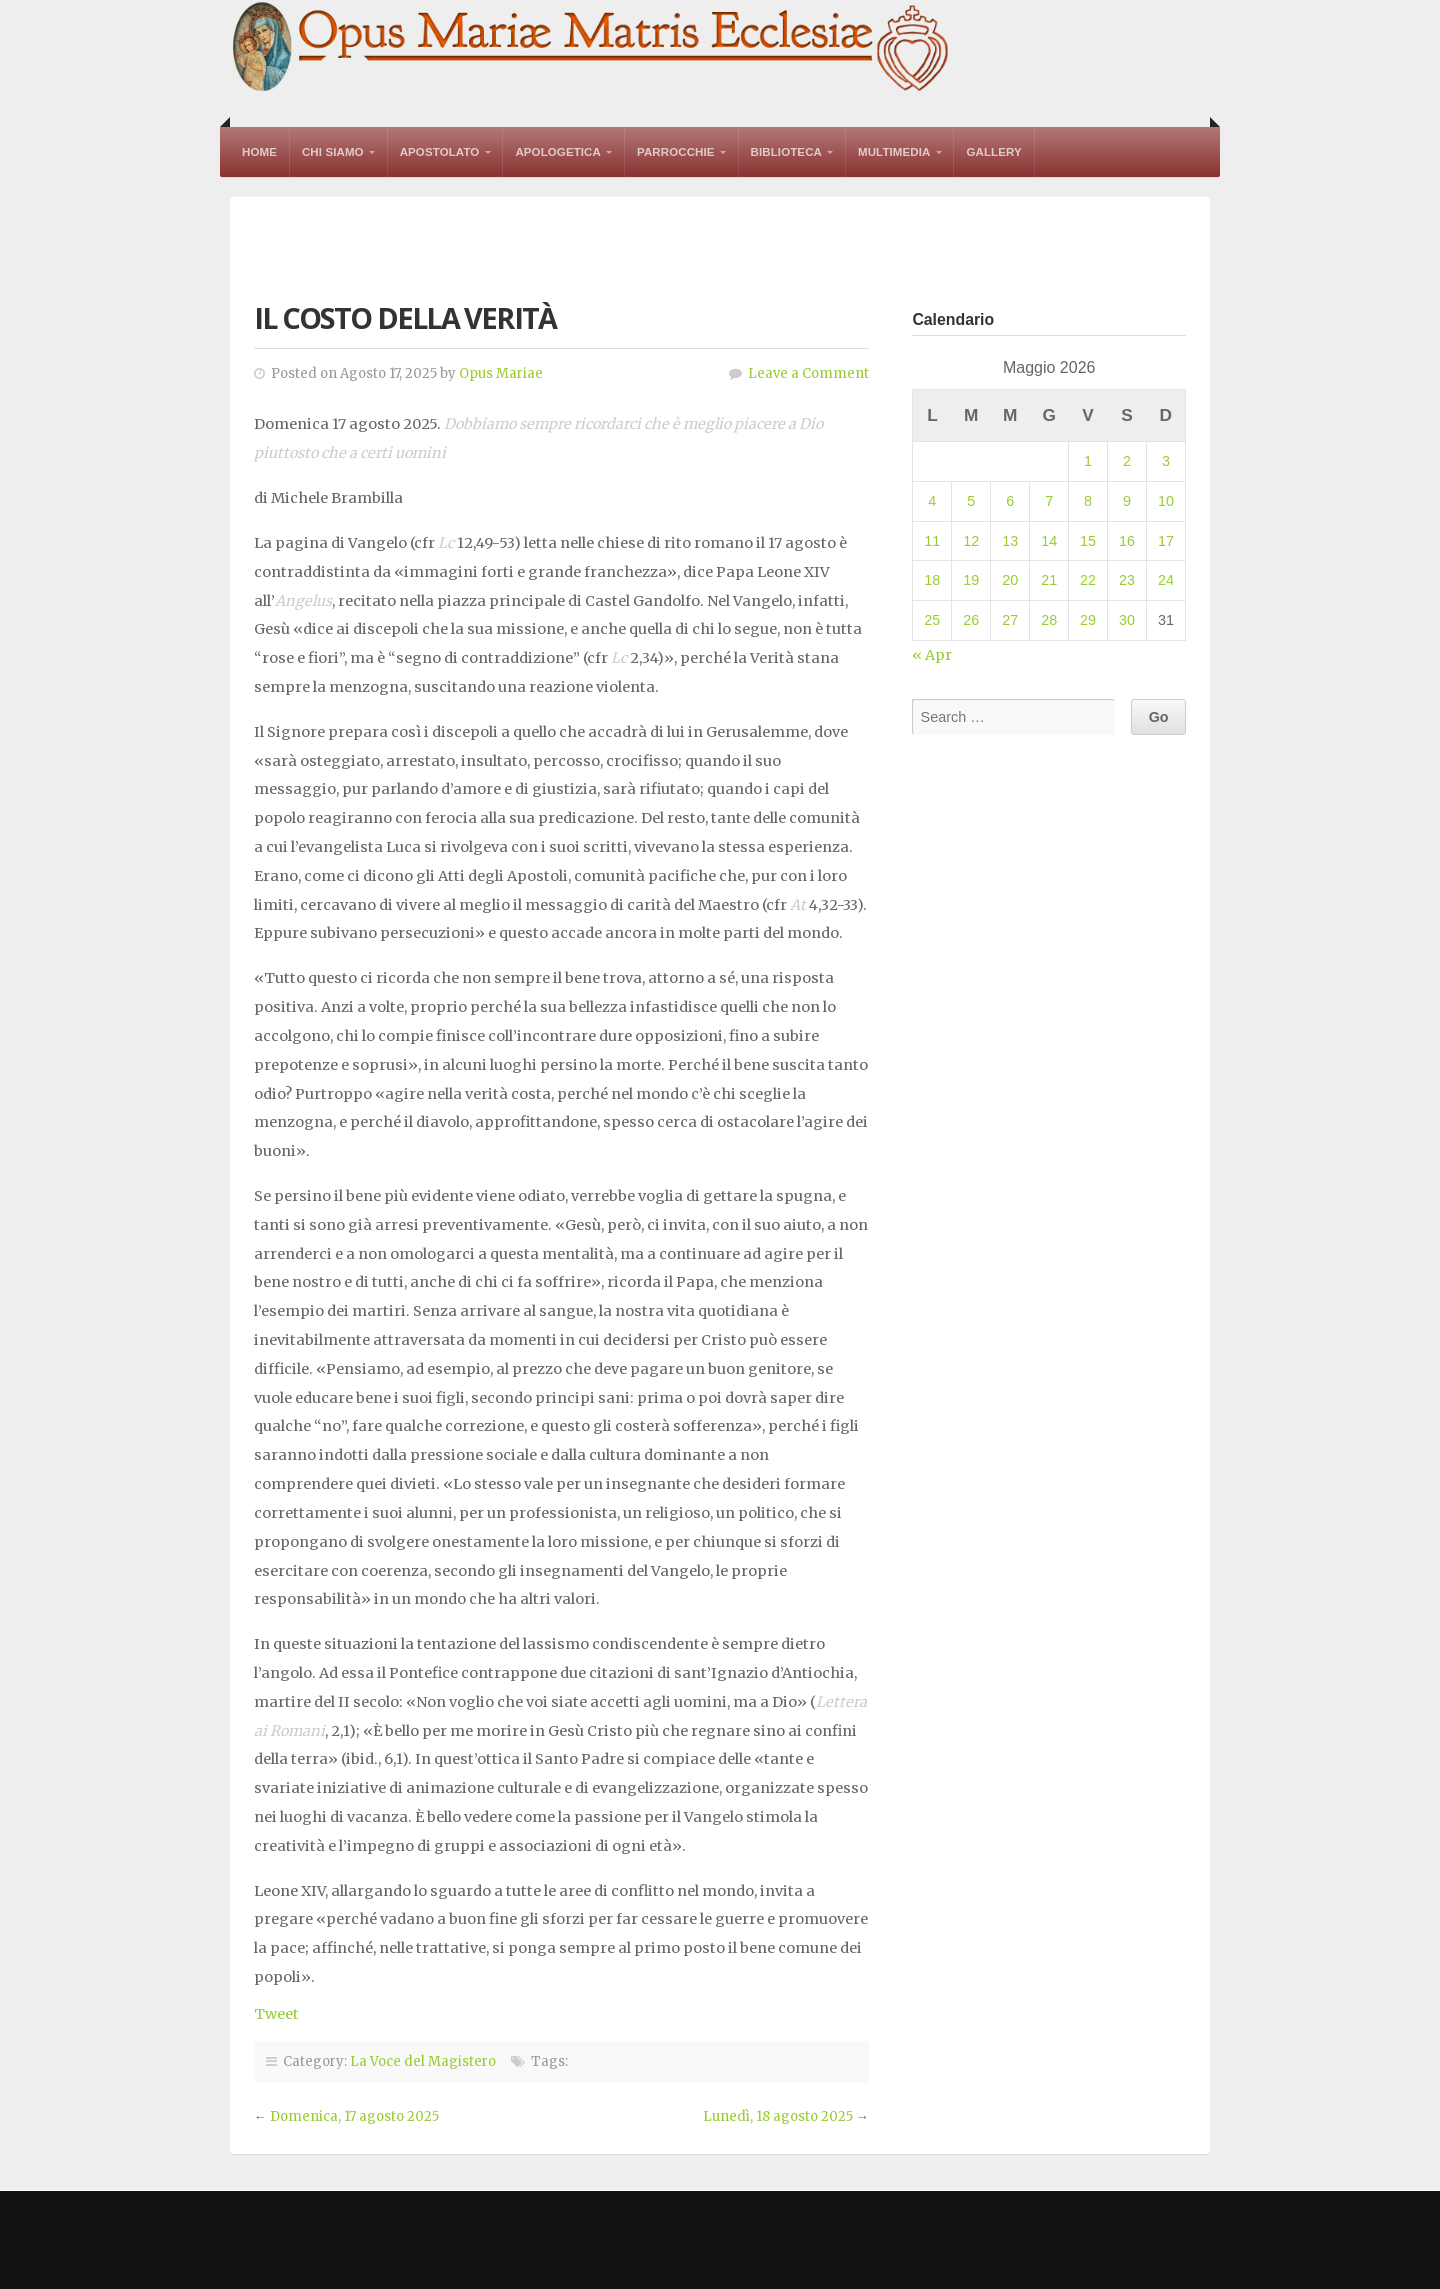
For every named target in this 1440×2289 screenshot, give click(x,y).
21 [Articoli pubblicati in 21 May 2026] (1049, 580)
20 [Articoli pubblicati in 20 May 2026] (1010, 580)
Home (259, 152)
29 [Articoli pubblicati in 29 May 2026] (1088, 620)
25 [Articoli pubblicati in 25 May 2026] (932, 620)
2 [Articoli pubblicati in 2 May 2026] (1127, 461)
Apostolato (440, 152)
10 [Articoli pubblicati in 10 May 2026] (1166, 501)
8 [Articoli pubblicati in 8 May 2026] (1088, 501)
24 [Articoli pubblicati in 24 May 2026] (1166, 580)
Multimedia (894, 152)
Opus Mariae (501, 373)
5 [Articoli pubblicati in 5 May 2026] (971, 501)
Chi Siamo (333, 152)
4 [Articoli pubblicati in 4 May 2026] (932, 501)
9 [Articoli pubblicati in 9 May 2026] (1127, 501)
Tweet (276, 2014)
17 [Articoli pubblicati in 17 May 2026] (1166, 541)
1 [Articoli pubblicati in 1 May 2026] (1088, 461)
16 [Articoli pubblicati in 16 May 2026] (1127, 541)
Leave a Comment (808, 373)
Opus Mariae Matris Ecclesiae (592, 48)
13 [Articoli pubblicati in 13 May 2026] (1010, 541)
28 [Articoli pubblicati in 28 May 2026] (1049, 620)
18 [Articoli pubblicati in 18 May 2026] (932, 580)
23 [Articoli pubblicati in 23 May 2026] (1127, 580)
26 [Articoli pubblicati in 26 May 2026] (971, 620)
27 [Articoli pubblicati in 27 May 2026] (1010, 620)
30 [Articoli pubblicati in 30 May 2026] (1127, 620)
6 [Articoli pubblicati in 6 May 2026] (1010, 501)
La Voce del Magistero (423, 2061)
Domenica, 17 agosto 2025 (354, 2116)
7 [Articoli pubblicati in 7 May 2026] (1049, 501)
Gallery (993, 152)
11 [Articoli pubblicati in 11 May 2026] (932, 541)
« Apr (932, 655)
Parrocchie (676, 152)
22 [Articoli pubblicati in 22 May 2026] (1088, 580)
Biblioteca (786, 152)
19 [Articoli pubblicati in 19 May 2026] (971, 580)
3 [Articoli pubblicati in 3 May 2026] (1166, 461)
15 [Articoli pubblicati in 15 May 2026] (1088, 541)
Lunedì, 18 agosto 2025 (778, 2116)
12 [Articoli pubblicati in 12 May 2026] (971, 541)
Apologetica (558, 152)
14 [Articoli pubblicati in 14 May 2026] (1049, 541)
